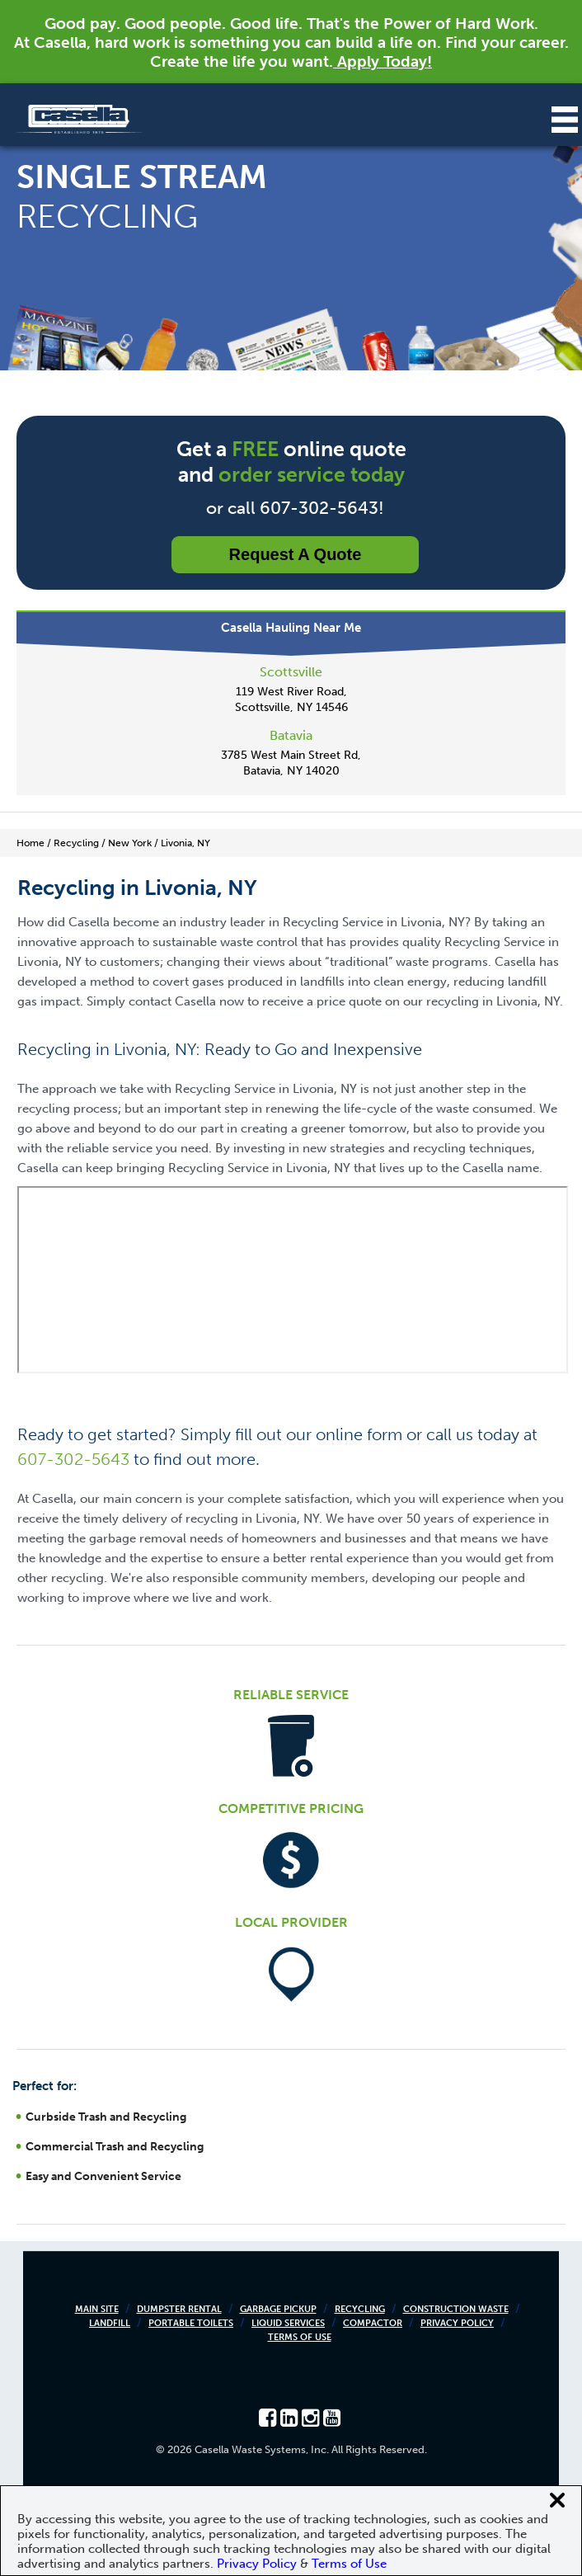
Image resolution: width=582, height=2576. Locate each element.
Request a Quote (295, 554)
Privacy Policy (457, 2323)
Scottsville (291, 672)
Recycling (360, 2309)
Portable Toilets (190, 2323)
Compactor (372, 2323)
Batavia (291, 735)
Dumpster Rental (179, 2309)
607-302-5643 (73, 1459)
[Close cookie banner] (557, 2500)
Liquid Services (288, 2323)
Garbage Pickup (278, 2309)
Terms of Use (299, 2337)
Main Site (97, 2309)
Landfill (109, 2323)
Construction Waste (456, 2309)
